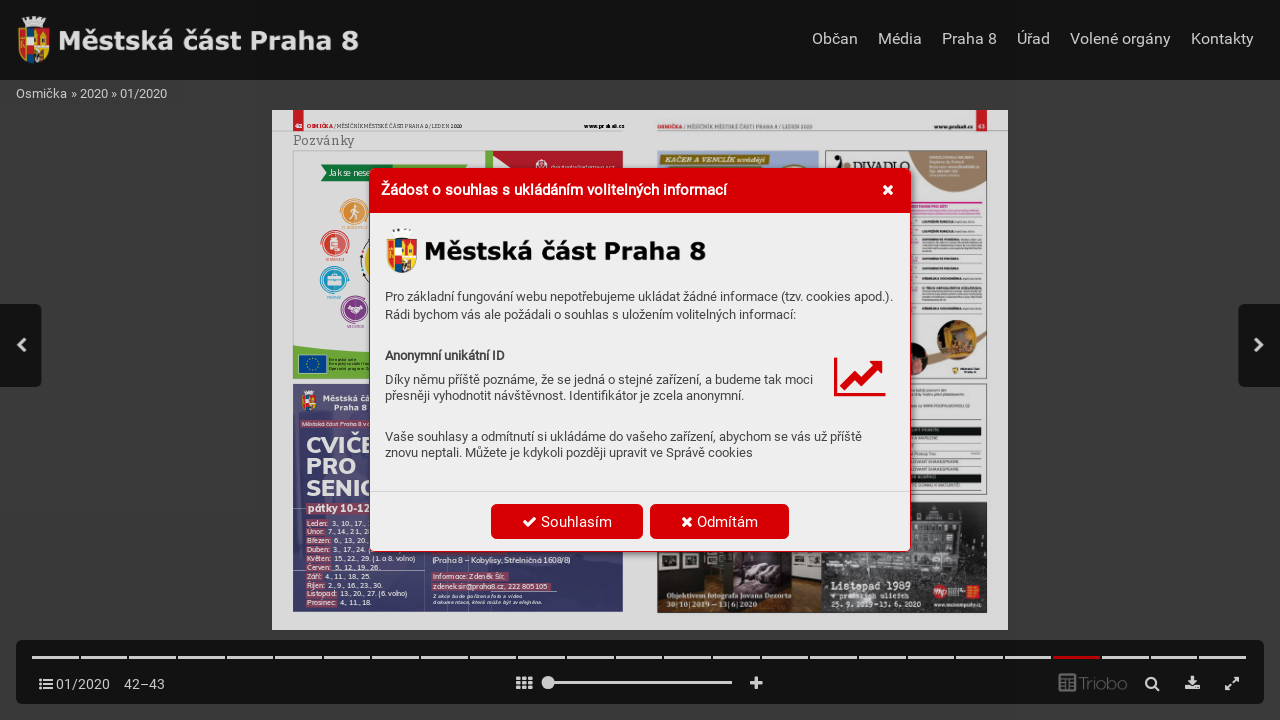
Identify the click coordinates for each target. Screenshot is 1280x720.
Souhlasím (567, 522)
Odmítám (719, 522)
